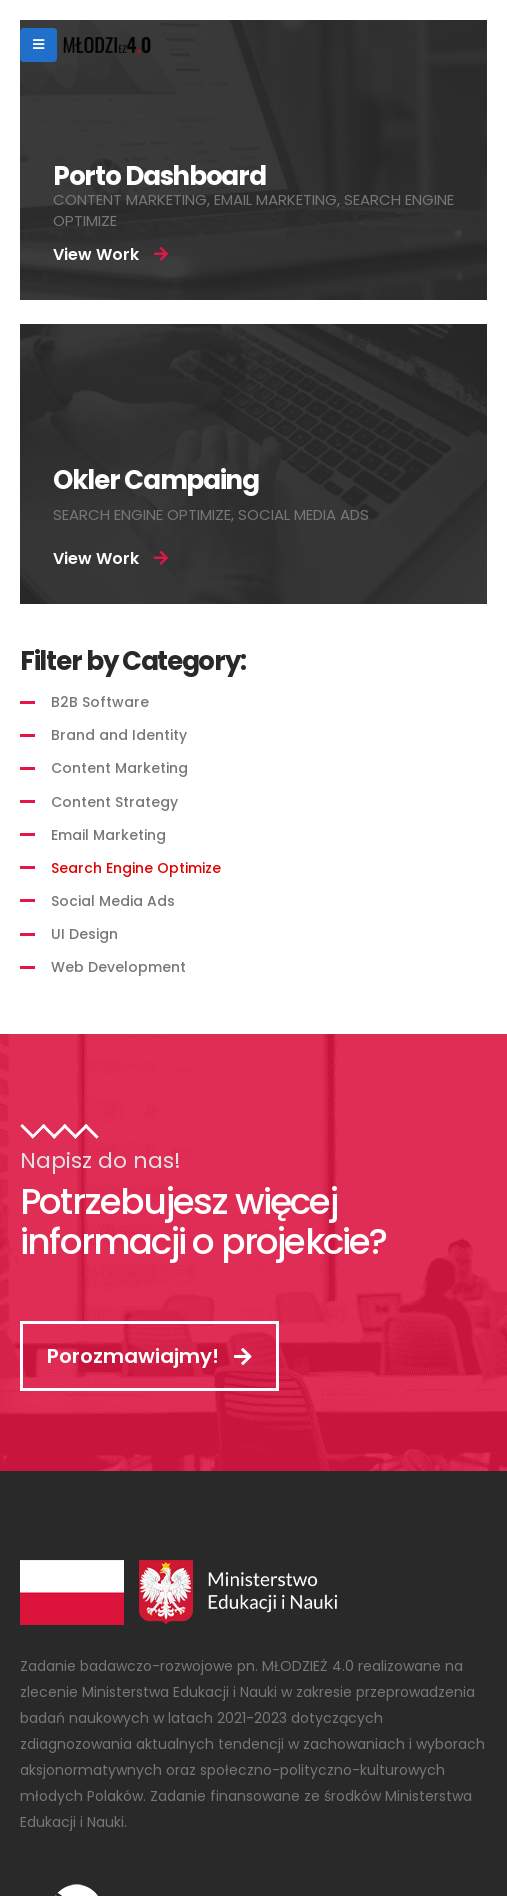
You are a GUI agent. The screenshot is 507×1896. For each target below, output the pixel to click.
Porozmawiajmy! (149, 1356)
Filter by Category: (132, 661)
